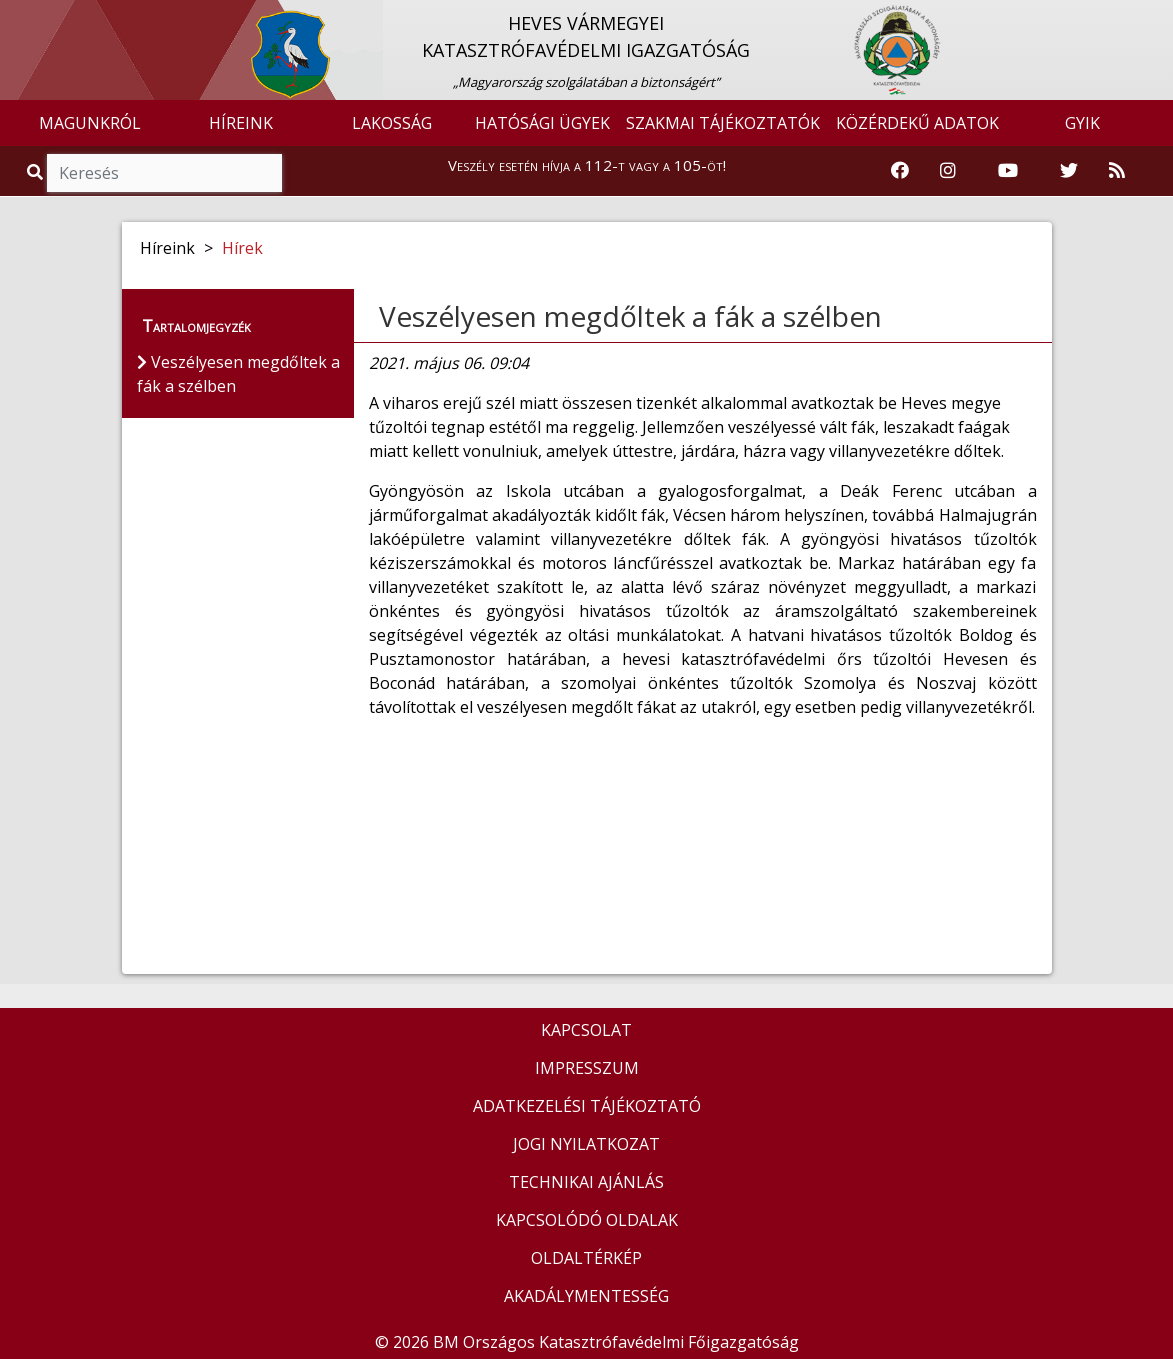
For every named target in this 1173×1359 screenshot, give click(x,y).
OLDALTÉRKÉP (586, 1258)
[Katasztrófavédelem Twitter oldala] (1069, 171)
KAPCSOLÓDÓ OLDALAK (587, 1220)
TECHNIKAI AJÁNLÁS (586, 1182)
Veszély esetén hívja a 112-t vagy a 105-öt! (587, 165)
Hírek (242, 248)
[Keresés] (164, 173)
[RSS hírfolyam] (1117, 171)
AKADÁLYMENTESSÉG (586, 1296)
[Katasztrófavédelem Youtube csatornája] (1008, 171)
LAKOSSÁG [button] (392, 123)
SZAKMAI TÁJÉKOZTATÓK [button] (723, 123)
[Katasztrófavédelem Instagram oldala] (948, 171)
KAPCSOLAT (586, 1030)
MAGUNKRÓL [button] (90, 123)
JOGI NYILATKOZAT (586, 1144)
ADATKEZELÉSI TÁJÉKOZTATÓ (587, 1106)
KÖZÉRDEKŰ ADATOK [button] (917, 123)
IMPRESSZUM (587, 1068)
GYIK (1082, 123)
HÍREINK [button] (241, 123)
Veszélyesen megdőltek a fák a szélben (630, 316)
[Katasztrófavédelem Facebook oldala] (900, 171)
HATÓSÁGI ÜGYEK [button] (542, 123)
